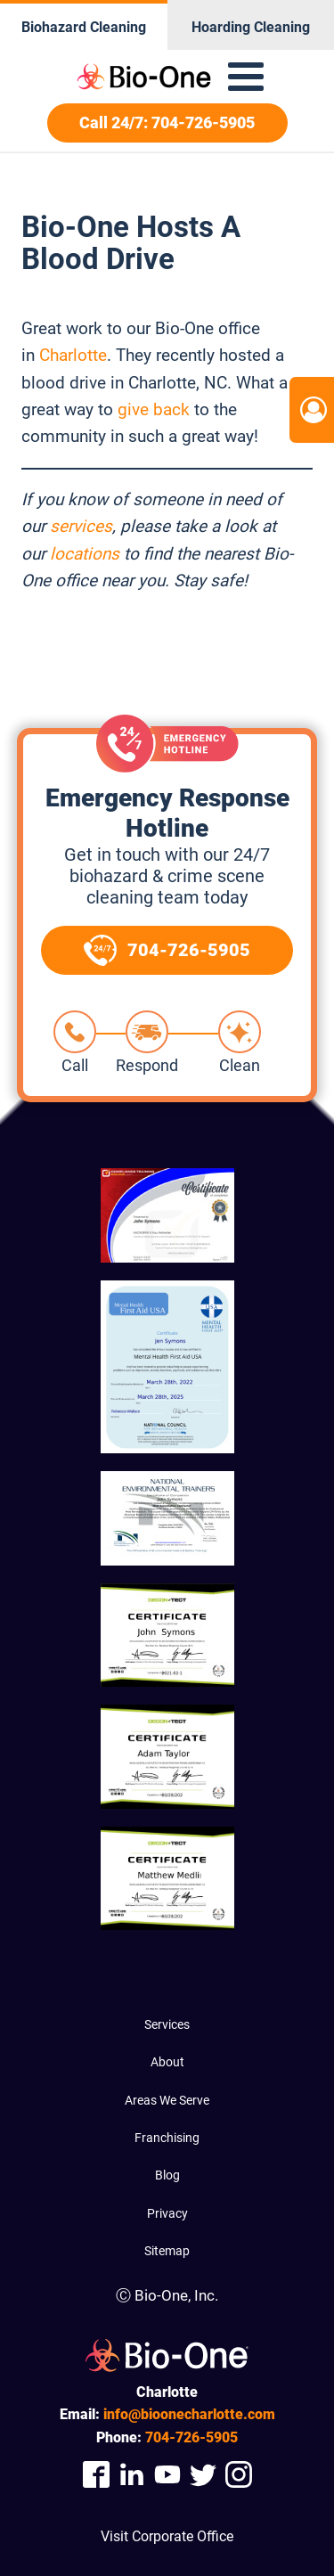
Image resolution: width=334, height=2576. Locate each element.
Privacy (167, 2213)
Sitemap (167, 2251)
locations (84, 554)
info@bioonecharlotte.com (189, 2414)
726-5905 (191, 2437)
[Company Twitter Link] (203, 2475)
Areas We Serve (167, 2100)
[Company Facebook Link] (96, 2475)
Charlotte (73, 355)
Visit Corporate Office (167, 2536)
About (167, 2062)
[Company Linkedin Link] (131, 2475)
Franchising (167, 2137)
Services (167, 2024)
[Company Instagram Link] (238, 2475)
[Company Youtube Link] (167, 2475)
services (81, 526)
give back (154, 409)
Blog (167, 2175)
